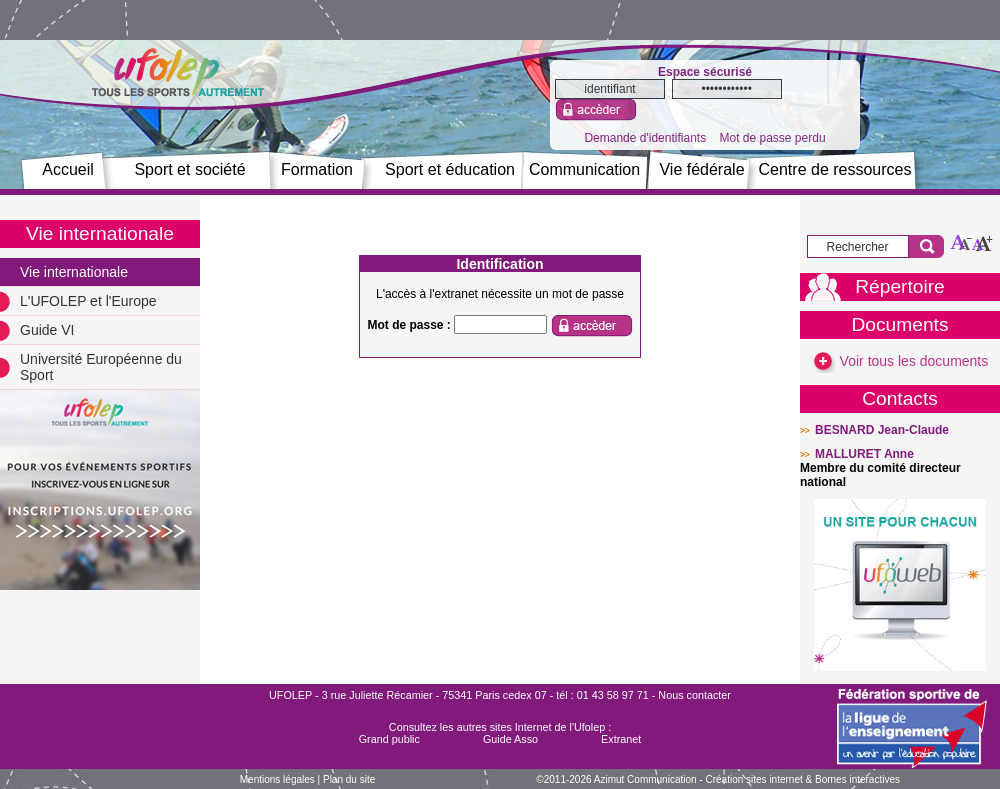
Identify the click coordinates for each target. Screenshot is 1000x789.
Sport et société (189, 169)
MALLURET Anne (864, 454)
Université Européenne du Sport (101, 367)
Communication (584, 169)
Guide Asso (510, 739)
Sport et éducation (450, 169)
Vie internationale (74, 272)
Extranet (621, 739)
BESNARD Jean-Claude (882, 430)
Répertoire (900, 286)
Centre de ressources (835, 169)
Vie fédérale (701, 169)
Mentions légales (277, 779)
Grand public (389, 739)
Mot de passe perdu (772, 138)
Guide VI (47, 330)
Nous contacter (694, 695)
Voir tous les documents (900, 361)
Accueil (68, 169)
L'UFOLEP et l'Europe (88, 301)
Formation (317, 169)
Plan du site (349, 779)
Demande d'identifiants (645, 138)
